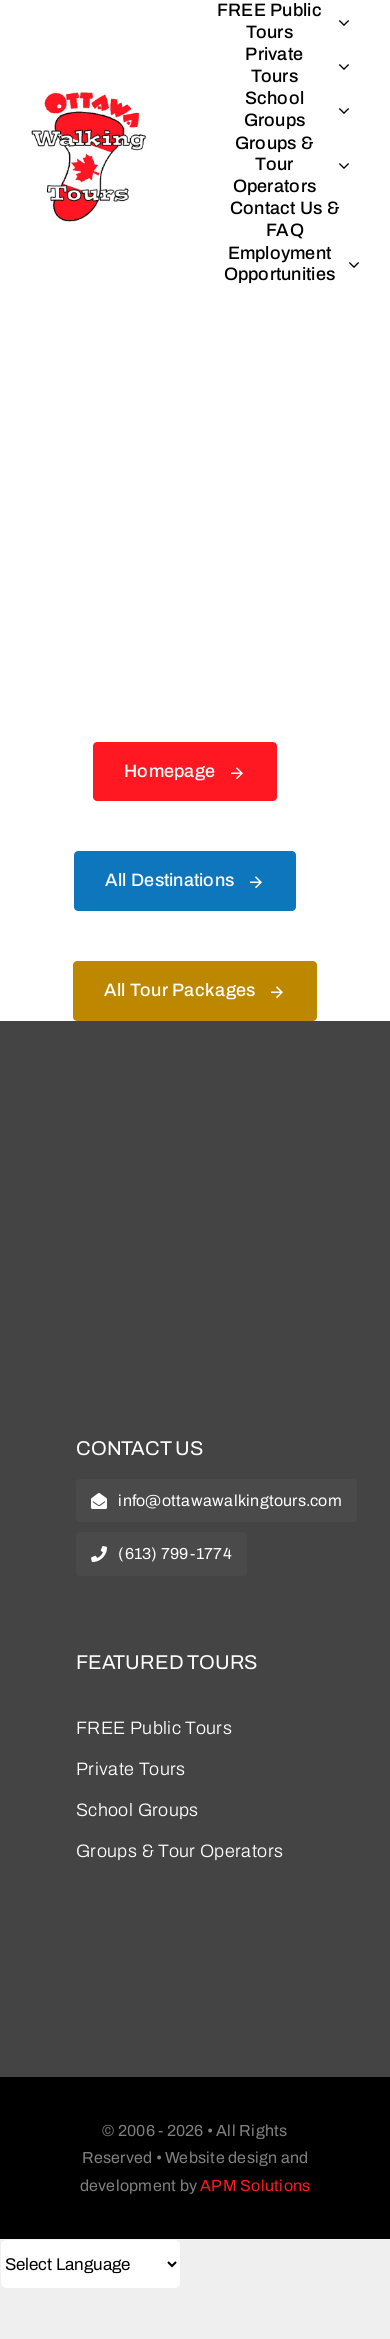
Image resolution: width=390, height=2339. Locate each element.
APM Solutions (255, 2185)
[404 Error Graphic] (195, 371)
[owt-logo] (195, 1105)
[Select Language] (90, 2264)
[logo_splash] (90, 90)
